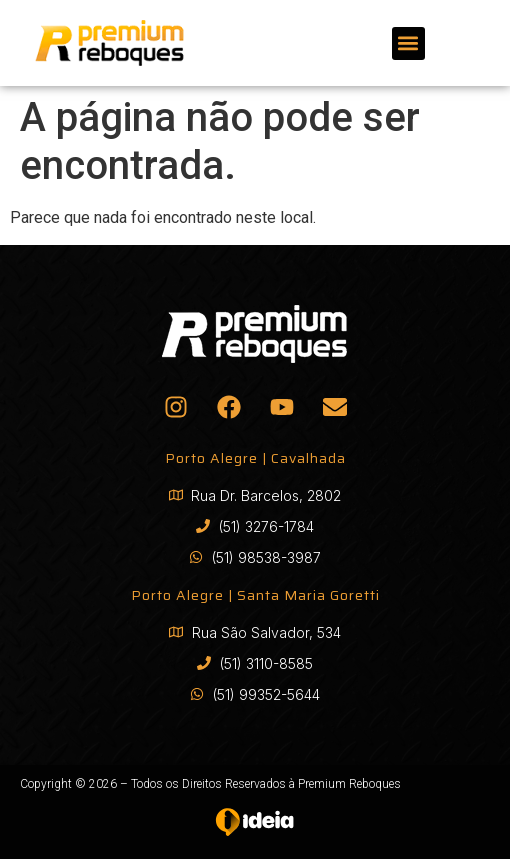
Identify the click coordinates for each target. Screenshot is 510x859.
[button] (408, 43)
